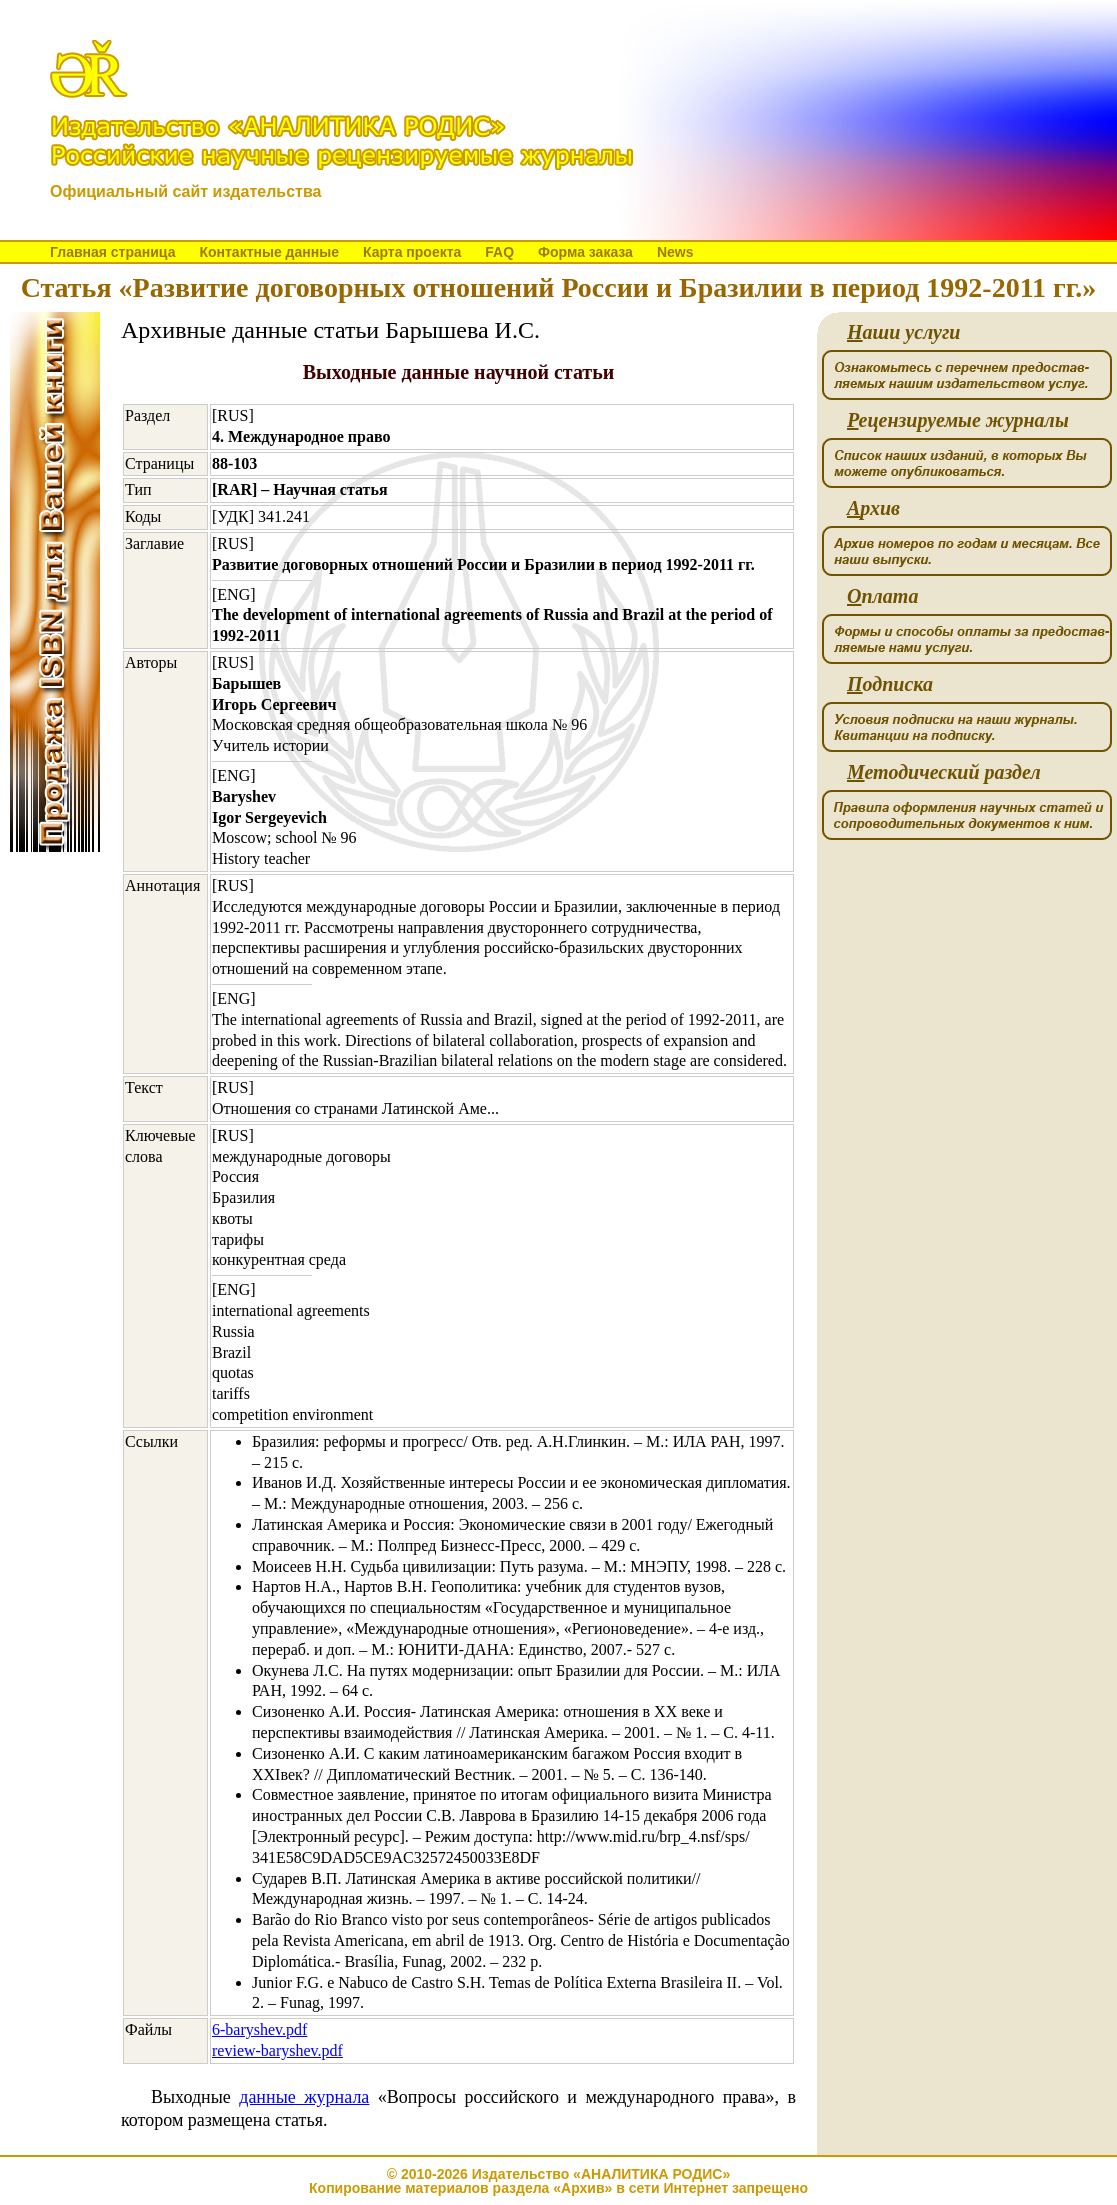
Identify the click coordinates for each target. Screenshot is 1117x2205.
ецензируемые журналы (958, 420)
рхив (873, 508)
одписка (890, 684)
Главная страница (112, 252)
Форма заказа (585, 252)
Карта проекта (412, 252)
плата (882, 596)
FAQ (499, 252)
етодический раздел (944, 772)
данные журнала (304, 2097)
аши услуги (903, 332)
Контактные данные (268, 252)
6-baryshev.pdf (259, 2029)
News (675, 252)
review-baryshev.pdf (277, 2050)
